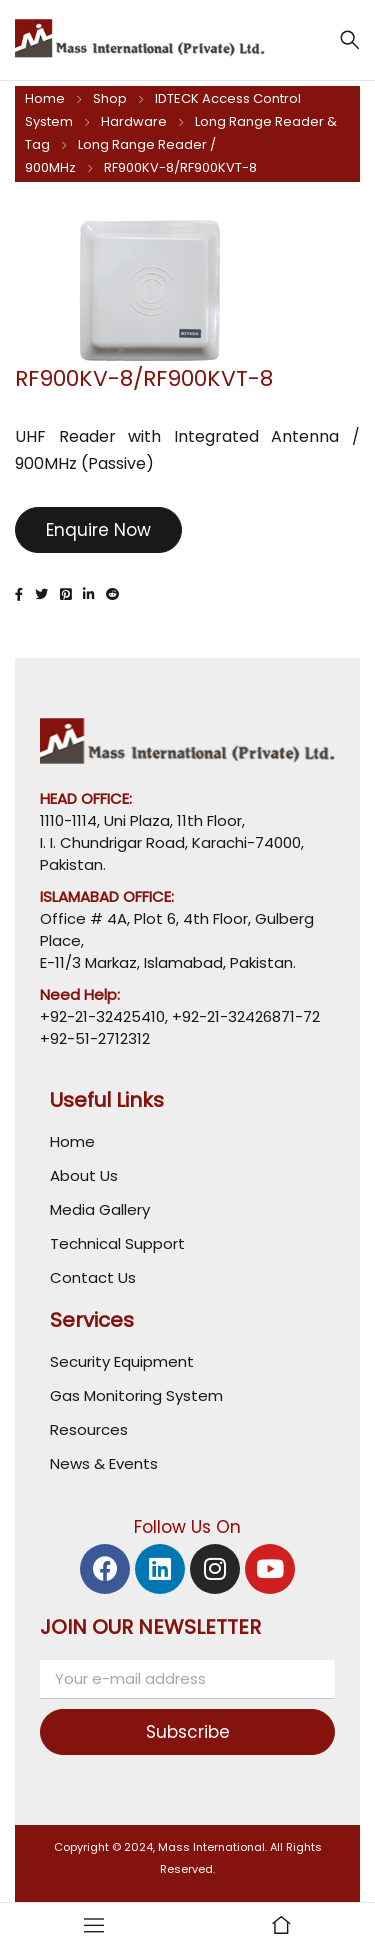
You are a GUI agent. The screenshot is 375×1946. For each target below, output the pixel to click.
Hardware (134, 121)
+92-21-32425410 (102, 1016)
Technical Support (117, 1243)
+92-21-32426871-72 (244, 1016)
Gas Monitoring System (136, 1395)
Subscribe (188, 1732)
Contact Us (93, 1277)
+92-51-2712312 (95, 1038)
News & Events (104, 1463)
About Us (84, 1175)
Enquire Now (98, 530)
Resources (89, 1429)
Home (45, 98)
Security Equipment (122, 1361)
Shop (110, 98)
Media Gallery (100, 1209)
